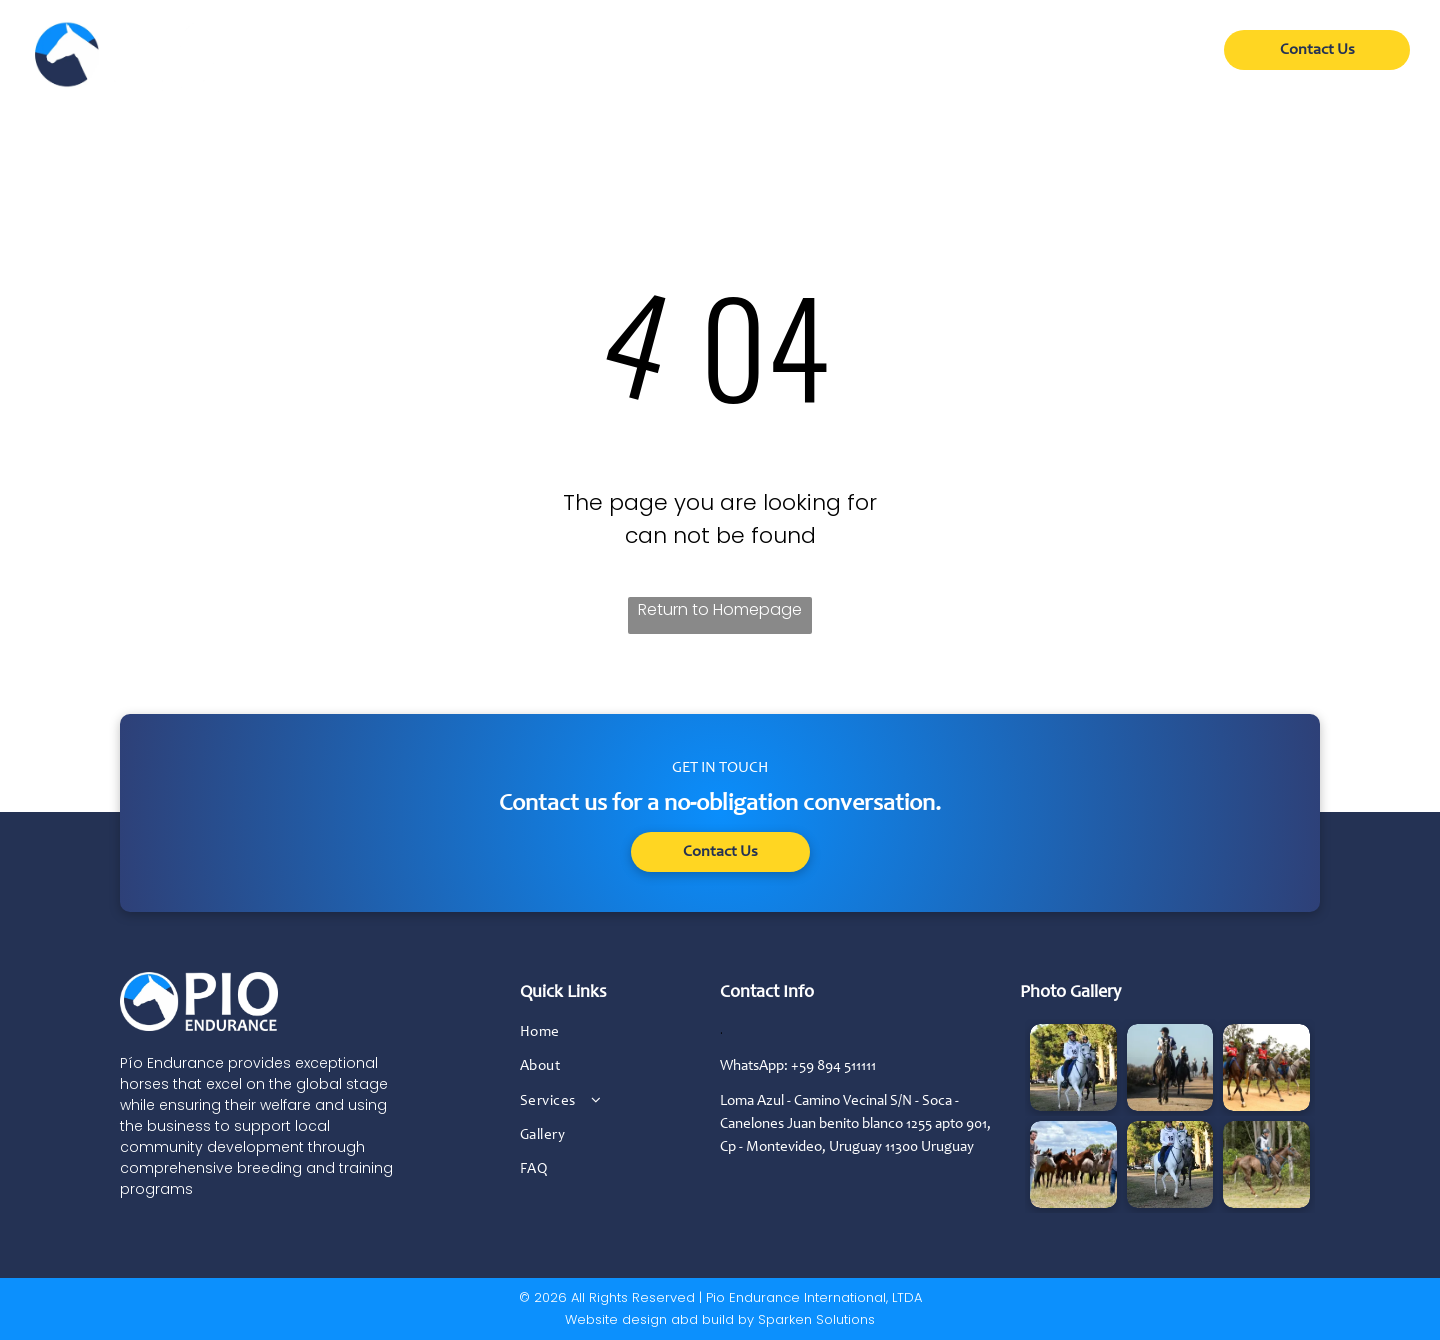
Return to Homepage (720, 609)
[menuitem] (546, 57)
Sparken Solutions (816, 1319)
